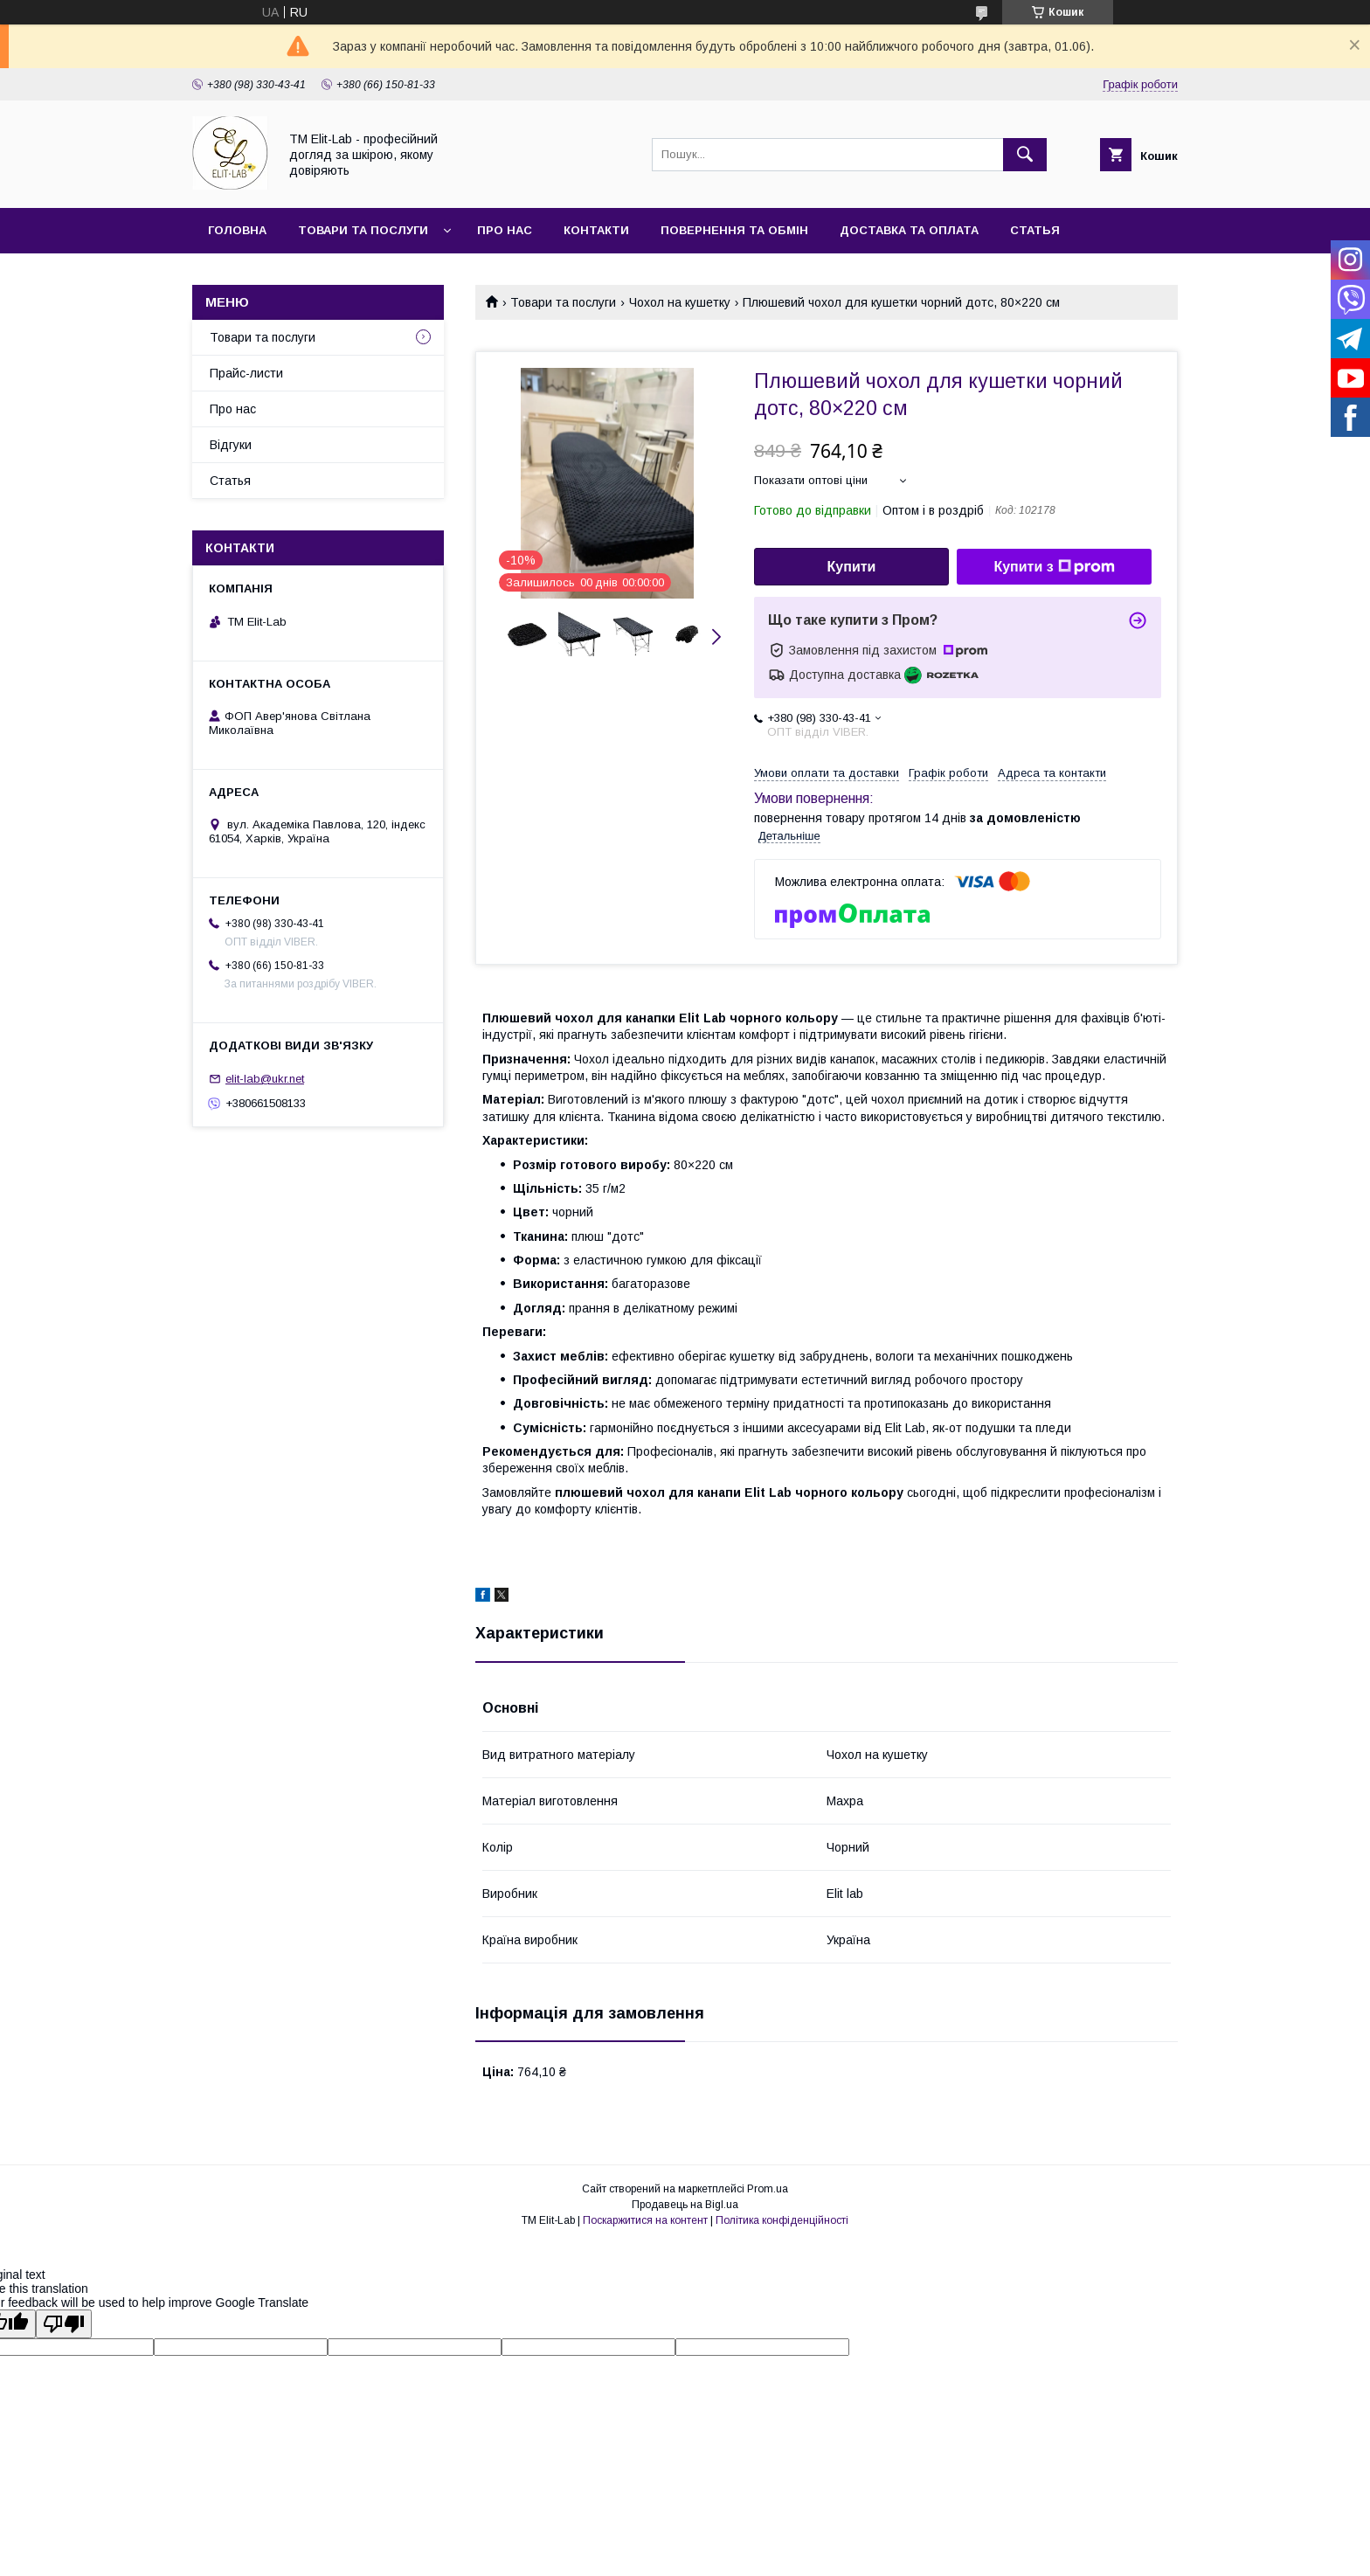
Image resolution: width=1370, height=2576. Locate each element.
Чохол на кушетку (679, 302)
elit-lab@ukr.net (264, 1078)
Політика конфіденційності (782, 2220)
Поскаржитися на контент (645, 2220)
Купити (851, 566)
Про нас (504, 230)
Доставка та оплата (909, 230)
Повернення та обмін (734, 230)
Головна (237, 230)
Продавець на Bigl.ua (685, 2205)
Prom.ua (767, 2189)
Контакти (596, 230)
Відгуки (231, 445)
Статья (1035, 230)
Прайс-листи (246, 373)
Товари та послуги (363, 230)
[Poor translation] (64, 2323)
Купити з (1053, 567)
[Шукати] (1025, 154)
